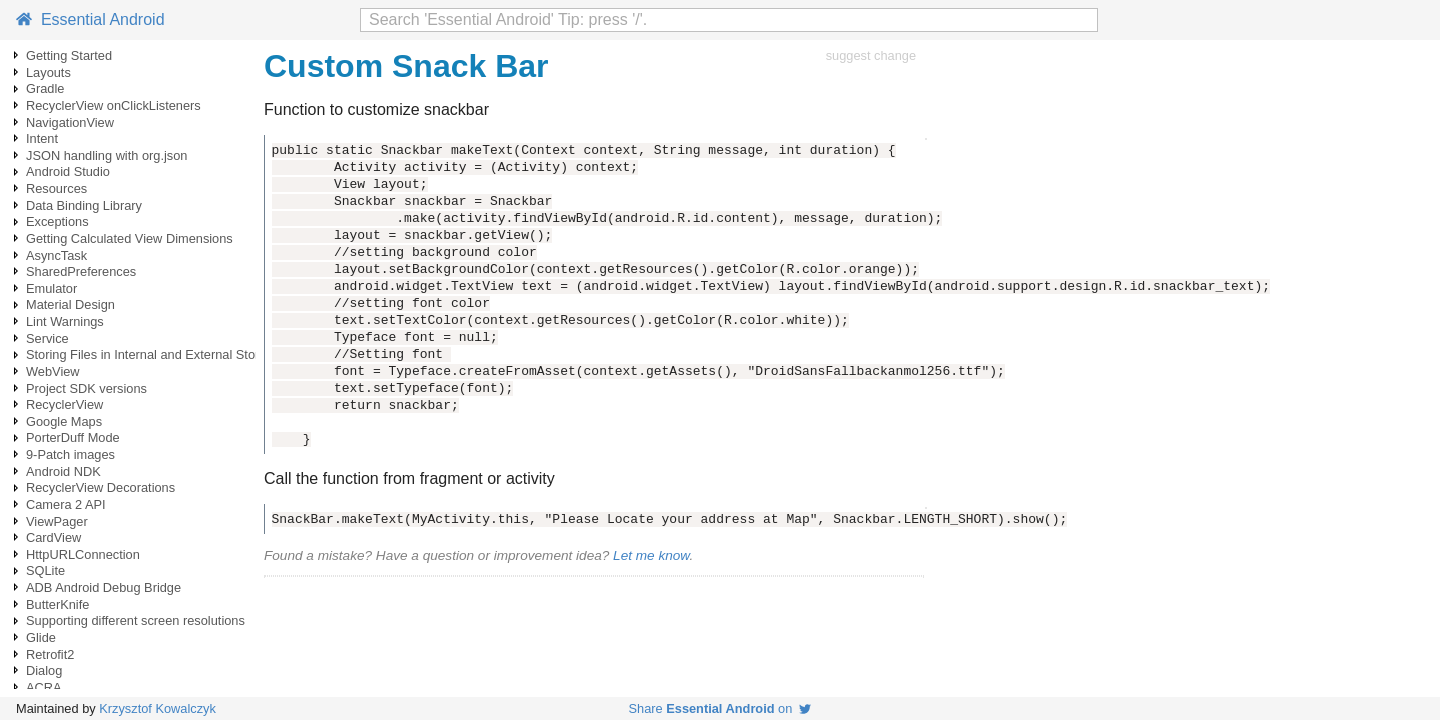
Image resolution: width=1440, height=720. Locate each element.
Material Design (70, 304)
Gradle (45, 88)
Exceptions (57, 221)
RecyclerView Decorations (100, 487)
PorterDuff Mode (73, 437)
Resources (56, 188)
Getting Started (69, 55)
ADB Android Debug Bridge (103, 587)
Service (47, 338)
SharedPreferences (81, 271)
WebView (53, 371)
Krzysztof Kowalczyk (157, 708)
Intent (42, 138)
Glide (41, 637)
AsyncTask (56, 255)
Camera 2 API (66, 504)
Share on (720, 708)
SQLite (45, 570)
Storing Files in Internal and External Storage (153, 354)
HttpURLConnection (83, 554)
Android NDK (63, 471)
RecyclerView (64, 404)
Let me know (651, 555)
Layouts (48, 72)
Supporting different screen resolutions (135, 620)
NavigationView (70, 122)
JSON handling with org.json (106, 155)
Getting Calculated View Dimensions (129, 238)
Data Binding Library (84, 205)
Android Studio (68, 171)
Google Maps (64, 421)
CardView (53, 537)
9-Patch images (70, 454)
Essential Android (90, 19)
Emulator (51, 288)
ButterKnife (57, 604)
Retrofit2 (50, 654)
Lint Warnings (65, 321)
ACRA (44, 687)
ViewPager (57, 521)
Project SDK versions (86, 388)
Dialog (44, 670)
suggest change (871, 55)
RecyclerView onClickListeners (113, 105)
